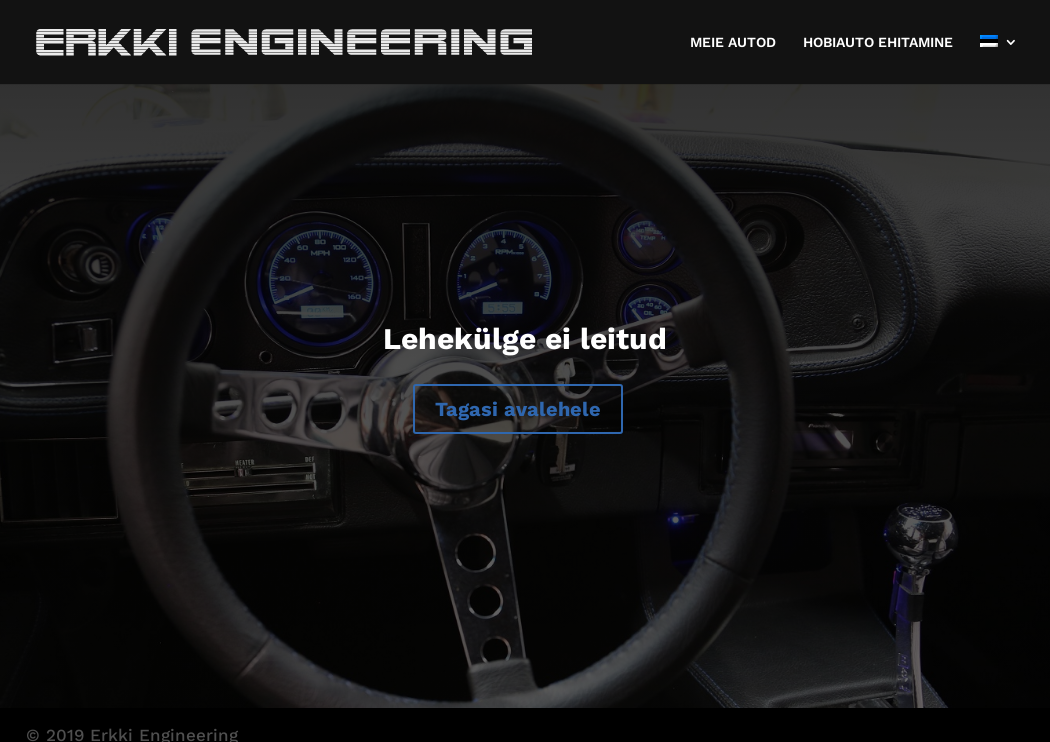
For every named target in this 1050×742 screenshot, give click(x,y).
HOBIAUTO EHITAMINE (878, 42)
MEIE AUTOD (733, 42)
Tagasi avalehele (518, 409)
